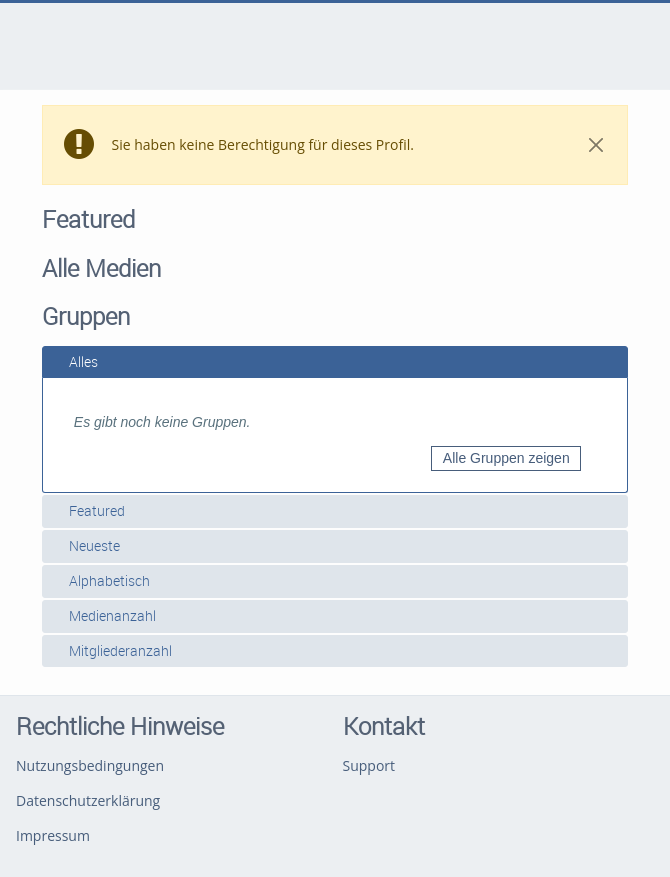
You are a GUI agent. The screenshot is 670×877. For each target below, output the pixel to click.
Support (369, 765)
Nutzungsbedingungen (90, 765)
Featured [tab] (89, 510)
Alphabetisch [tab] (101, 580)
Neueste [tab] (86, 545)
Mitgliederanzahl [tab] (112, 650)
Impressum (53, 835)
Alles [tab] (75, 361)
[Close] (595, 144)
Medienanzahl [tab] (104, 615)
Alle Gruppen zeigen (506, 458)
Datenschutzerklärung (88, 800)
